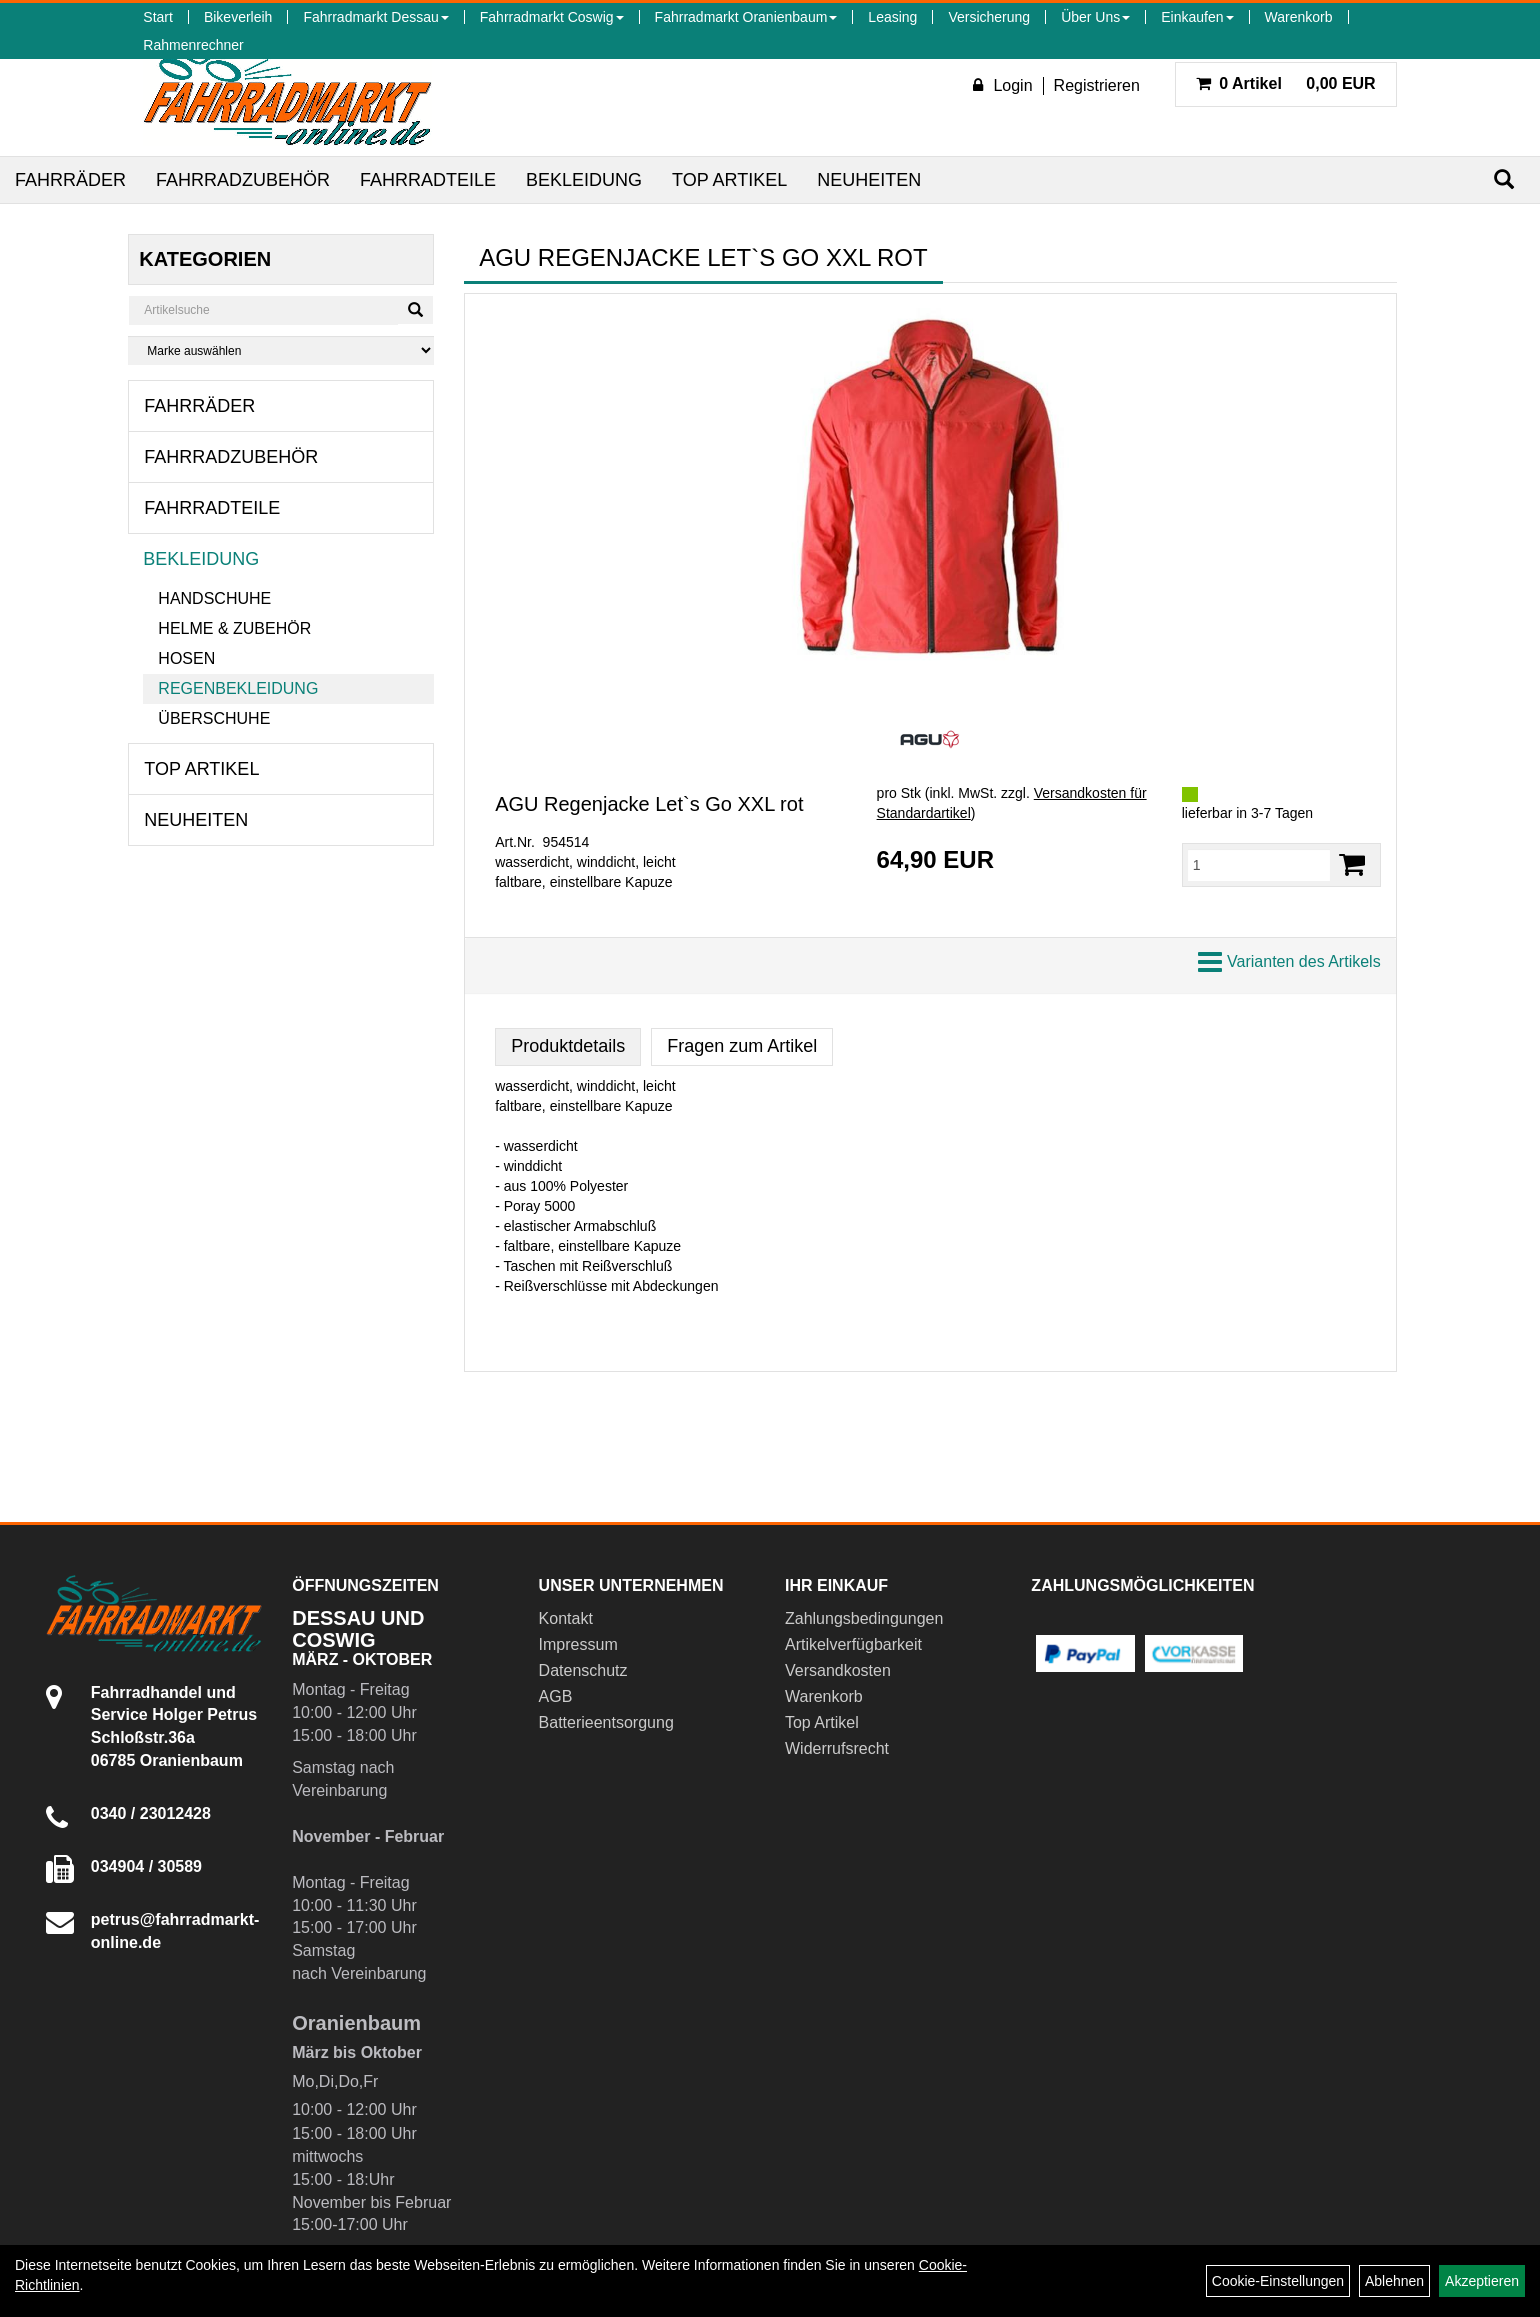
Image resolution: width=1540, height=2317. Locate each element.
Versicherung (989, 17)
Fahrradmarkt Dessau (375, 17)
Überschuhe (214, 718)
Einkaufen (1197, 17)
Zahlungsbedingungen (864, 1618)
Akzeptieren (1482, 2281)
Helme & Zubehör (234, 628)
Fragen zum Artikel (742, 1046)
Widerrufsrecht (837, 1748)
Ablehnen (1394, 2281)
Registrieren (1097, 85)
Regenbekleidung (238, 688)
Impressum (578, 1644)
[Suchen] (1504, 179)
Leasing (892, 17)
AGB (556, 1696)
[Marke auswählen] (281, 350)
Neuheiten (869, 180)
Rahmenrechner (193, 45)
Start (158, 17)
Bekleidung (584, 180)
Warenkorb (1299, 17)
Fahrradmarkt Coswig (552, 17)
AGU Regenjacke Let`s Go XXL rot (649, 804)
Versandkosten (838, 1670)
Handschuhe (214, 598)
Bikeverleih (238, 17)
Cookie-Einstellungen (1278, 2281)
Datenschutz (583, 1670)
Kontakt (566, 1618)
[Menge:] (1259, 865)
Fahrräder (70, 180)
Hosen (186, 658)
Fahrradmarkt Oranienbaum (746, 17)
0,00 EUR (1286, 83)
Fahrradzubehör (243, 180)
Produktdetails (568, 1046)
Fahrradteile (428, 180)
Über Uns (1095, 17)
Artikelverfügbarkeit (853, 1644)
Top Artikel (729, 180)
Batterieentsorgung (606, 1722)
